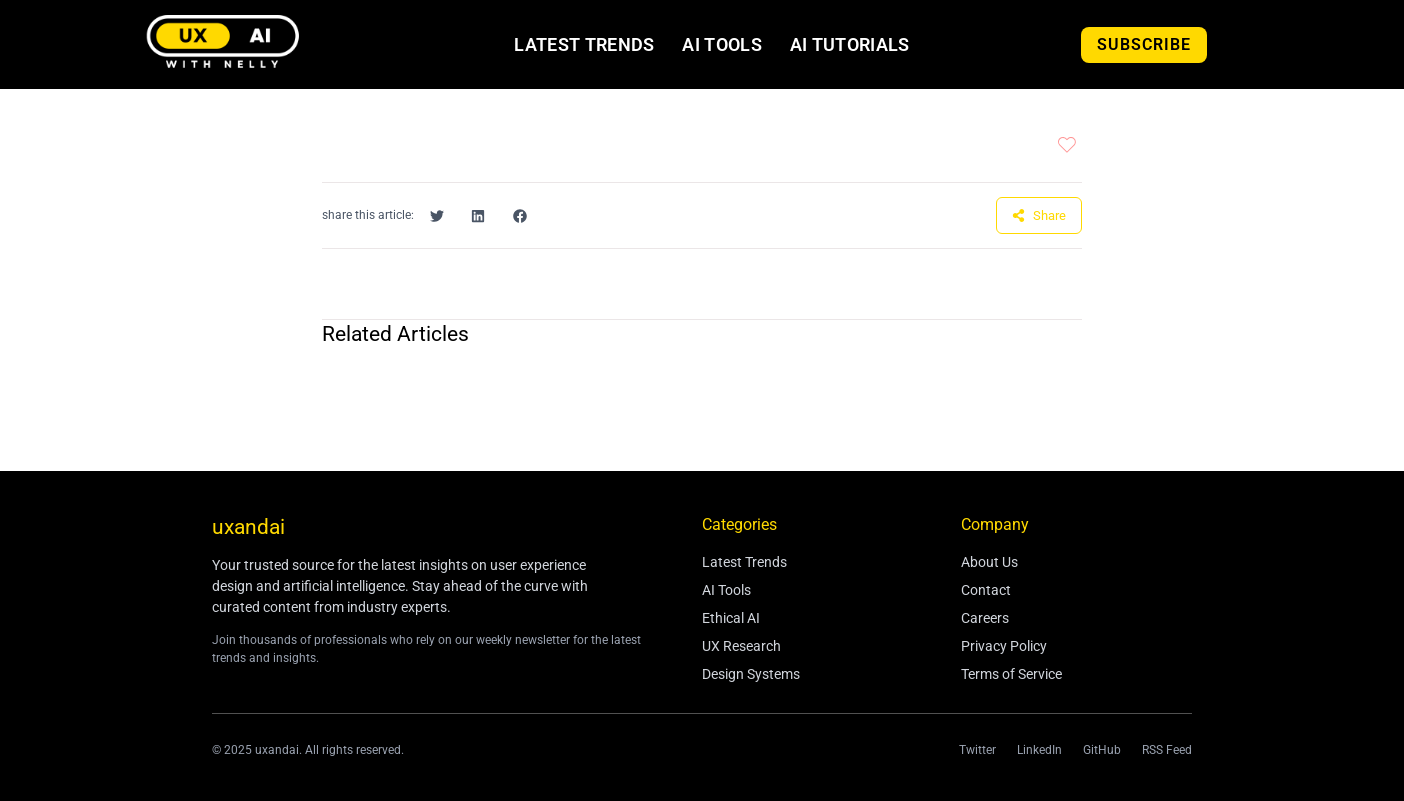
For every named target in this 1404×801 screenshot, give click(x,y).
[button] (437, 216)
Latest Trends (584, 45)
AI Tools (721, 45)
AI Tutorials (850, 45)
